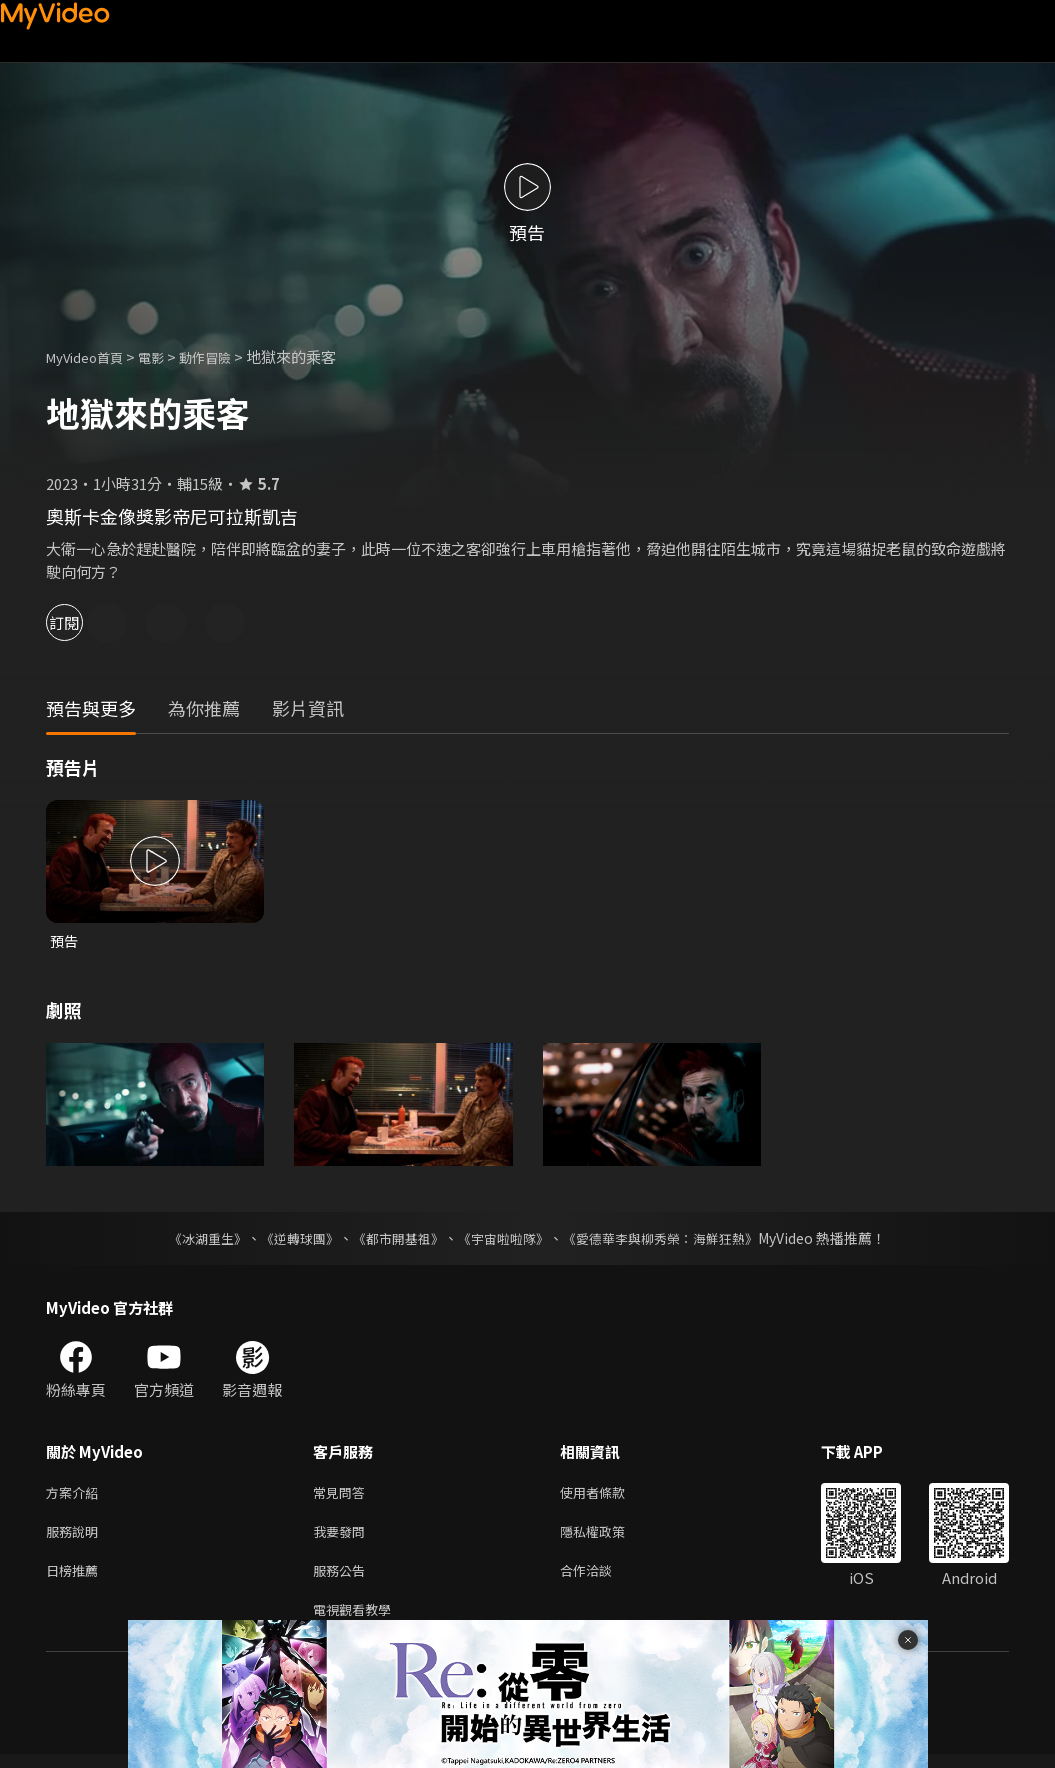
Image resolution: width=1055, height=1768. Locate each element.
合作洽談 (602, 1579)
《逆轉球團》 (289, 1240)
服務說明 (76, 1537)
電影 (167, 356)
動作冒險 (227, 356)
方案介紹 (76, 1495)
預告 (65, 941)
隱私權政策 (609, 1537)
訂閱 (86, 622)
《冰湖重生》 (191, 1240)
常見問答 (343, 1495)
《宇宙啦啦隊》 (506, 1240)
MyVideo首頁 (91, 356)
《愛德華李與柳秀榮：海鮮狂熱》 (674, 1240)
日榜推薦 (76, 1579)
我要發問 (343, 1537)
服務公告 (343, 1579)
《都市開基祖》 (394, 1240)
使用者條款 (609, 1495)
